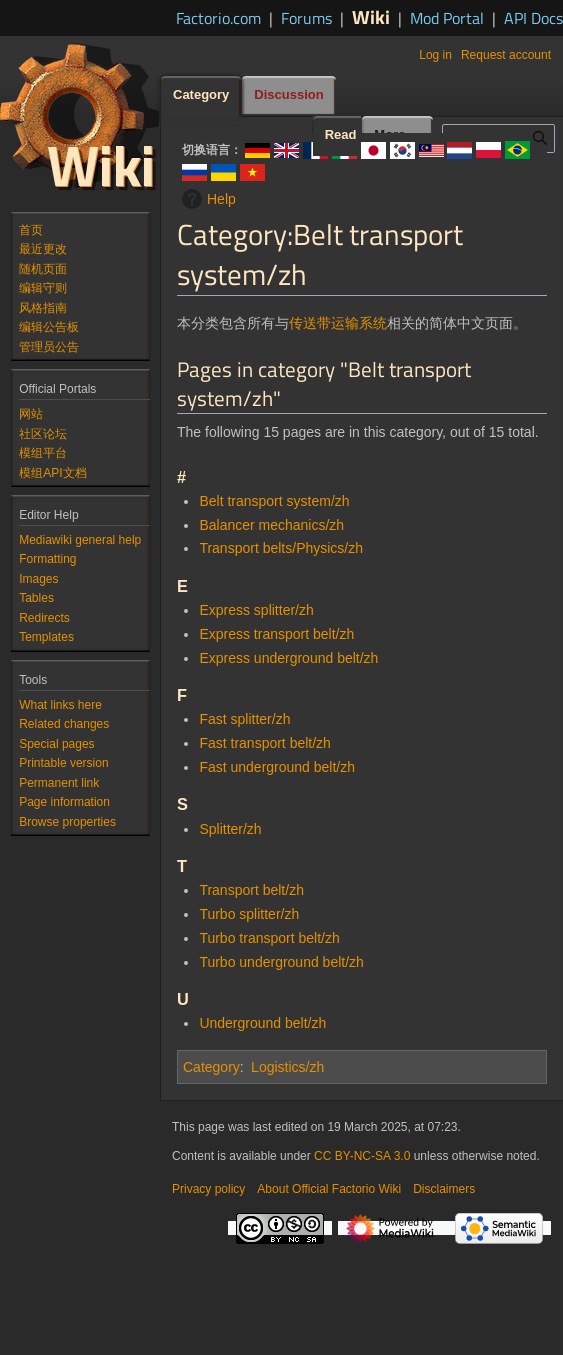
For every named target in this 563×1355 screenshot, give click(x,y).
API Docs (533, 18)
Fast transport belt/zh (265, 743)
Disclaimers (444, 1189)
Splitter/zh (230, 829)
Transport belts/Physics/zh (281, 548)
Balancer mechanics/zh (271, 525)
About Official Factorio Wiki (329, 1189)
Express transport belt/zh (276, 634)
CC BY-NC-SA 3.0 (362, 1156)
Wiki (371, 16)
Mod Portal (447, 18)
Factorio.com (218, 18)
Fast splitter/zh (244, 719)
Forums (306, 18)
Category (211, 1067)
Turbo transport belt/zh (269, 938)
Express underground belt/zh (288, 658)
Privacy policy (208, 1189)
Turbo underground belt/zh (281, 962)
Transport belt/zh (251, 890)
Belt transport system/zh (274, 501)
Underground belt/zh (262, 1023)
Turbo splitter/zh (249, 914)
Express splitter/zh (256, 610)
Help (206, 199)
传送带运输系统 (338, 323)
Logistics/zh (287, 1067)
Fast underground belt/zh (277, 767)
